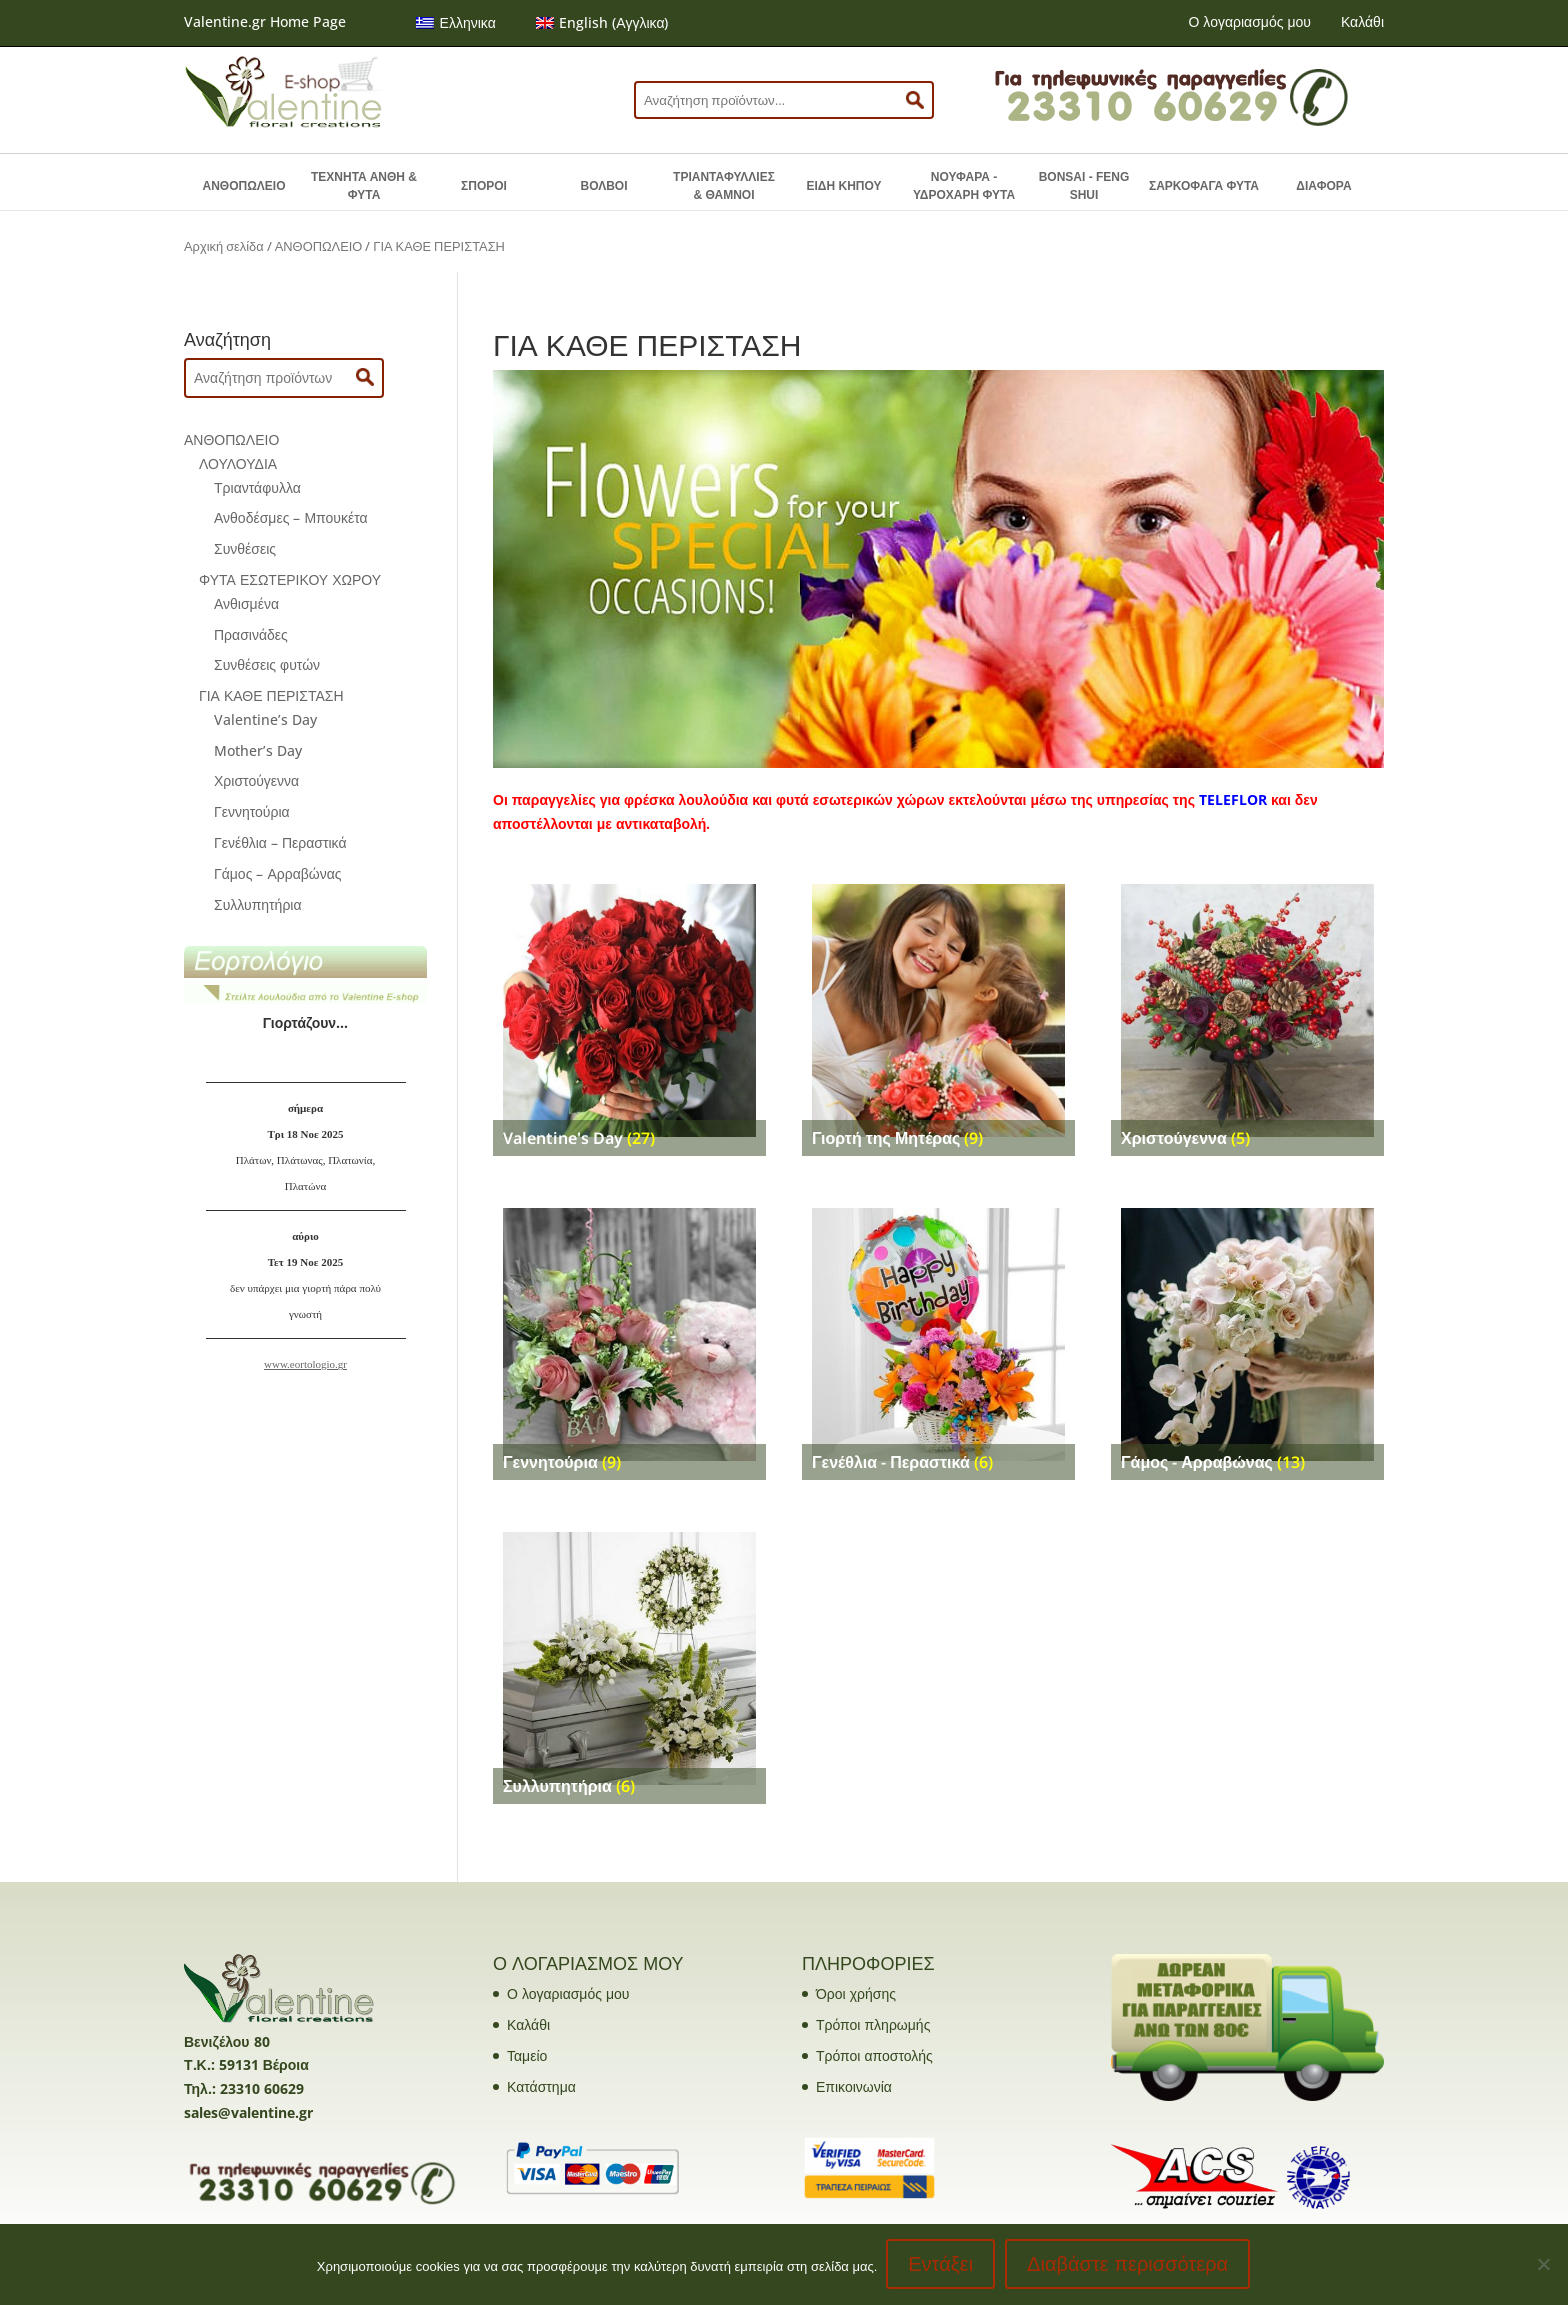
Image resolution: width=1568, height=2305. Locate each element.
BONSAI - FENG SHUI (1084, 186)
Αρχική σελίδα (224, 246)
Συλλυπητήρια (258, 904)
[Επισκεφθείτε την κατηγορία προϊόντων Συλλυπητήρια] (629, 1658)
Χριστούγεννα (256, 780)
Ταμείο (527, 2055)
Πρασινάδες (251, 634)
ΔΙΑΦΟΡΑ (1323, 186)
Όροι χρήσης (856, 1993)
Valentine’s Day (265, 719)
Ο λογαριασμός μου (1249, 21)
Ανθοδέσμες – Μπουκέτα (291, 517)
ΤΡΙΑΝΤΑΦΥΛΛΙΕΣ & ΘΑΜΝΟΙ (724, 186)
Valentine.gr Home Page (265, 21)
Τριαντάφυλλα (257, 487)
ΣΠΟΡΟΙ (484, 186)
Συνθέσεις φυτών (267, 664)
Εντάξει (941, 2265)
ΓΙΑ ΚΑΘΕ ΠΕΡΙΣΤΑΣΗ (271, 695)
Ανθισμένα (246, 603)
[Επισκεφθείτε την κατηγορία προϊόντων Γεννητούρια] (629, 1334)
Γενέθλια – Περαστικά (280, 842)
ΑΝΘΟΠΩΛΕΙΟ (244, 186)
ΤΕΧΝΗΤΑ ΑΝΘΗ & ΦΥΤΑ (364, 186)
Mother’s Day (258, 750)
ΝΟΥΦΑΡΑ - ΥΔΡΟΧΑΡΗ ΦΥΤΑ (964, 186)
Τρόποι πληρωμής (873, 2024)
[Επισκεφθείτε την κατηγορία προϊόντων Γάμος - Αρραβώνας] (1247, 1334)
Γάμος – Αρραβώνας (278, 873)
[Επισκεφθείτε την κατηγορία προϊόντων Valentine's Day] (629, 1010)
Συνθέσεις (245, 548)
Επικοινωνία (854, 2086)
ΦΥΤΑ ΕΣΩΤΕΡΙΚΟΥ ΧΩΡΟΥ (290, 579)
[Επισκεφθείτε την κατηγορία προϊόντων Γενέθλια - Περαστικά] (938, 1334)
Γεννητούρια (252, 811)
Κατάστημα (541, 2086)
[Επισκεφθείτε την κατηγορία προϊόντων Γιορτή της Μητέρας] (938, 1010)
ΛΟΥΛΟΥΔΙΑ (238, 463)
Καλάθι (1362, 21)
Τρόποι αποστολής (874, 2055)
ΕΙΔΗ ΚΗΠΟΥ (844, 186)
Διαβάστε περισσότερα (1128, 2265)
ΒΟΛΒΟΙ (603, 186)
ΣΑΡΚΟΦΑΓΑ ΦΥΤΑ (1204, 186)
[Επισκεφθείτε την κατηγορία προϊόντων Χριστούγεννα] (1247, 1010)
